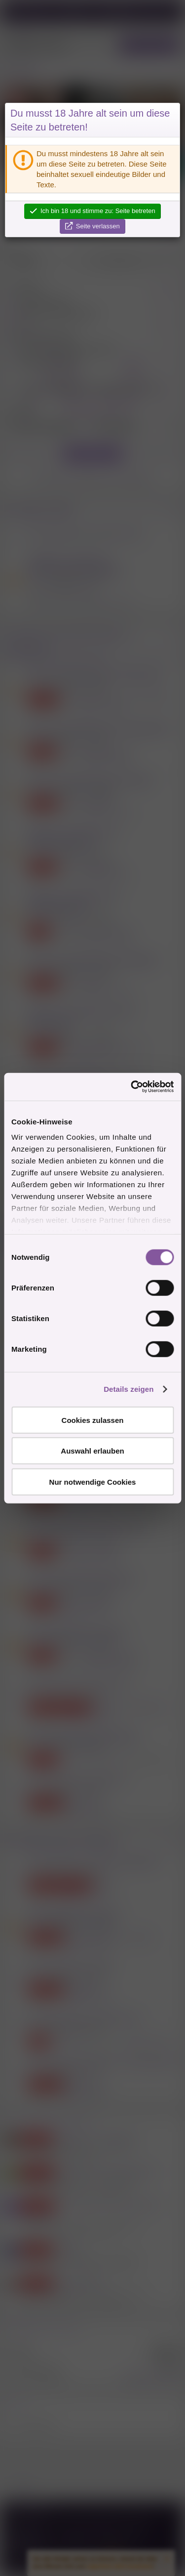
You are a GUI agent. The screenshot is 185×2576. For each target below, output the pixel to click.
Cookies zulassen (93, 1420)
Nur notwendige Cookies (92, 1481)
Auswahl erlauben (92, 1451)
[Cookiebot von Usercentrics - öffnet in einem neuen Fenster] (132, 1086)
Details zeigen (128, 1389)
